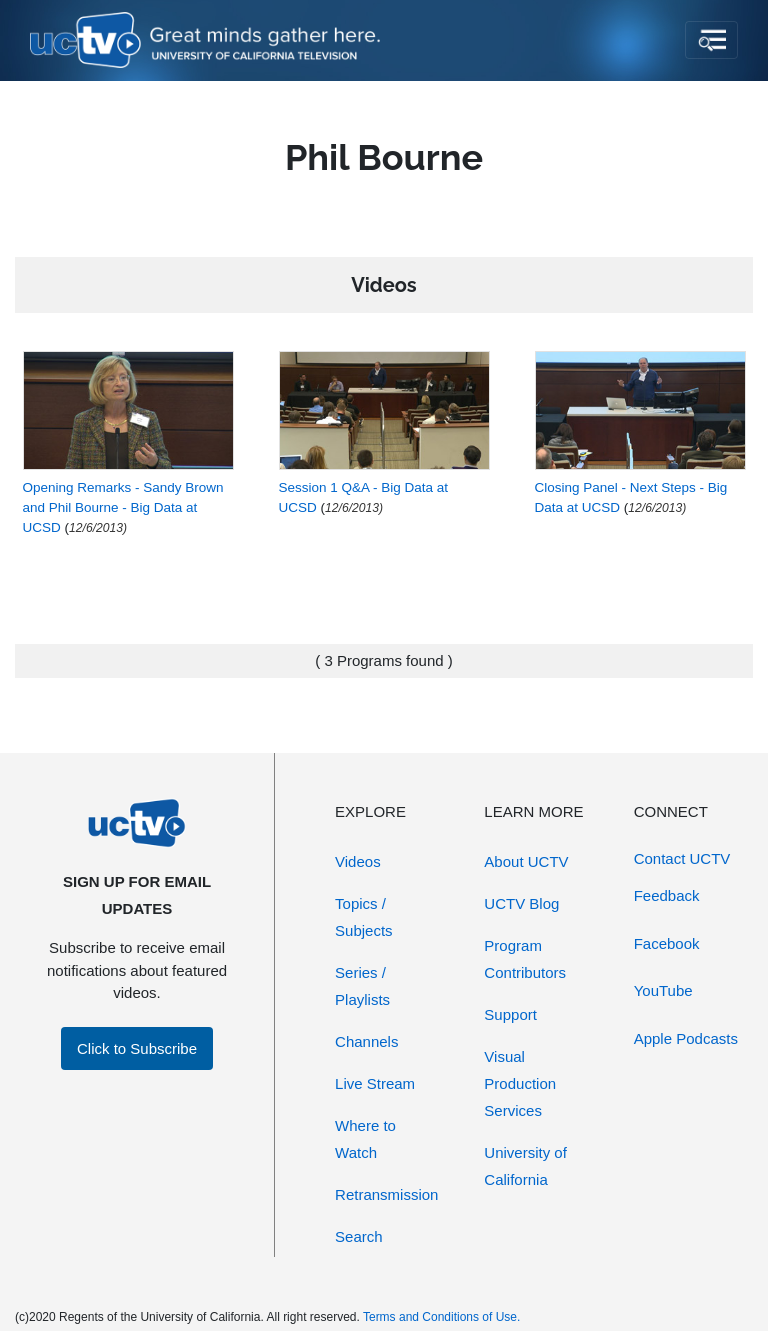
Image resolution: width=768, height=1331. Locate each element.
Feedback (667, 895)
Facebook (667, 943)
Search (359, 1236)
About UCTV (526, 861)
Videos (358, 861)
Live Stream (375, 1083)
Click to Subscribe (137, 1048)
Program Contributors (525, 959)
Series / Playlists (362, 986)
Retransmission (386, 1194)
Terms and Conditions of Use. (441, 1317)
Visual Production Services (520, 1083)
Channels (366, 1041)
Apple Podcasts (686, 1038)
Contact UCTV (682, 858)
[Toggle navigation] (711, 40)
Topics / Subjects (364, 917)
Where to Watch (365, 1139)
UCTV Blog (521, 903)
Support (510, 1014)
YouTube (663, 990)
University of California (525, 1166)
